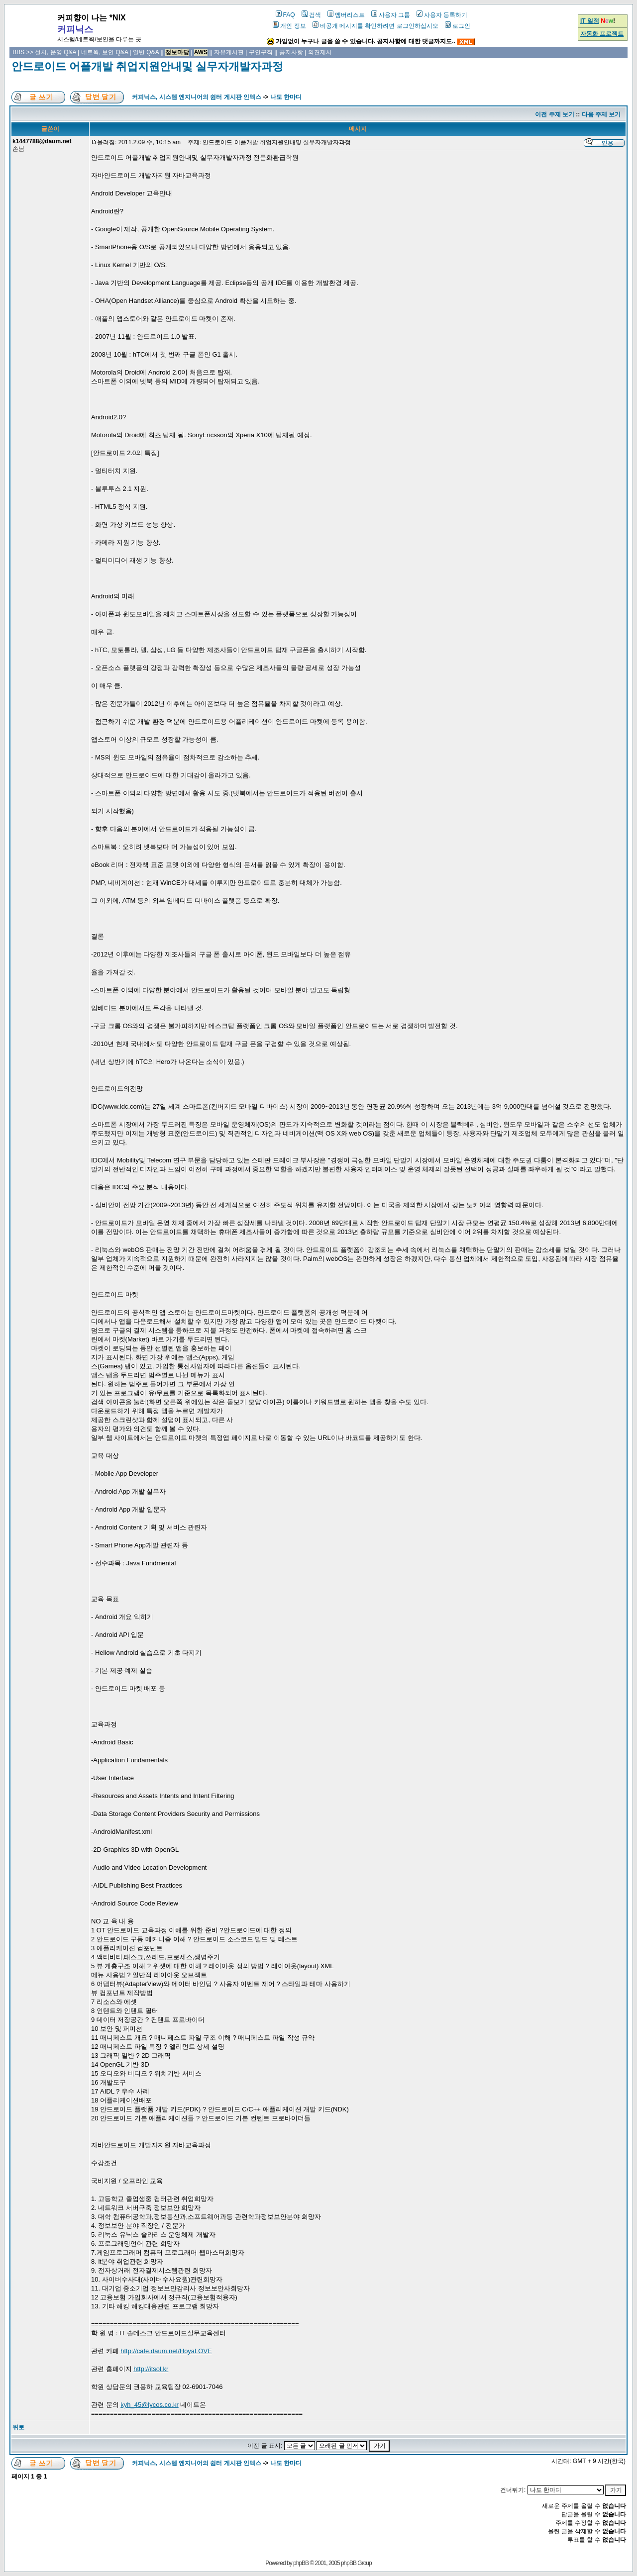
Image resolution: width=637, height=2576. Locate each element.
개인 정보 (289, 25)
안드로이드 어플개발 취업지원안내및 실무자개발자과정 (147, 66)
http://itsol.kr (150, 2369)
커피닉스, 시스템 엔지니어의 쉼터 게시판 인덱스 (196, 97)
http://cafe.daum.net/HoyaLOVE (166, 2351)
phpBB (301, 2563)
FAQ (285, 14)
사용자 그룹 (390, 14)
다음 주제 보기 (601, 114)
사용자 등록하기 (442, 14)
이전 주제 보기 (554, 114)
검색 (311, 14)
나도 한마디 (286, 97)
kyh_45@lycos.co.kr (149, 2404)
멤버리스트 (346, 14)
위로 (18, 2427)
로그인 (457, 25)
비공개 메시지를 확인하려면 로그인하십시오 (375, 25)
